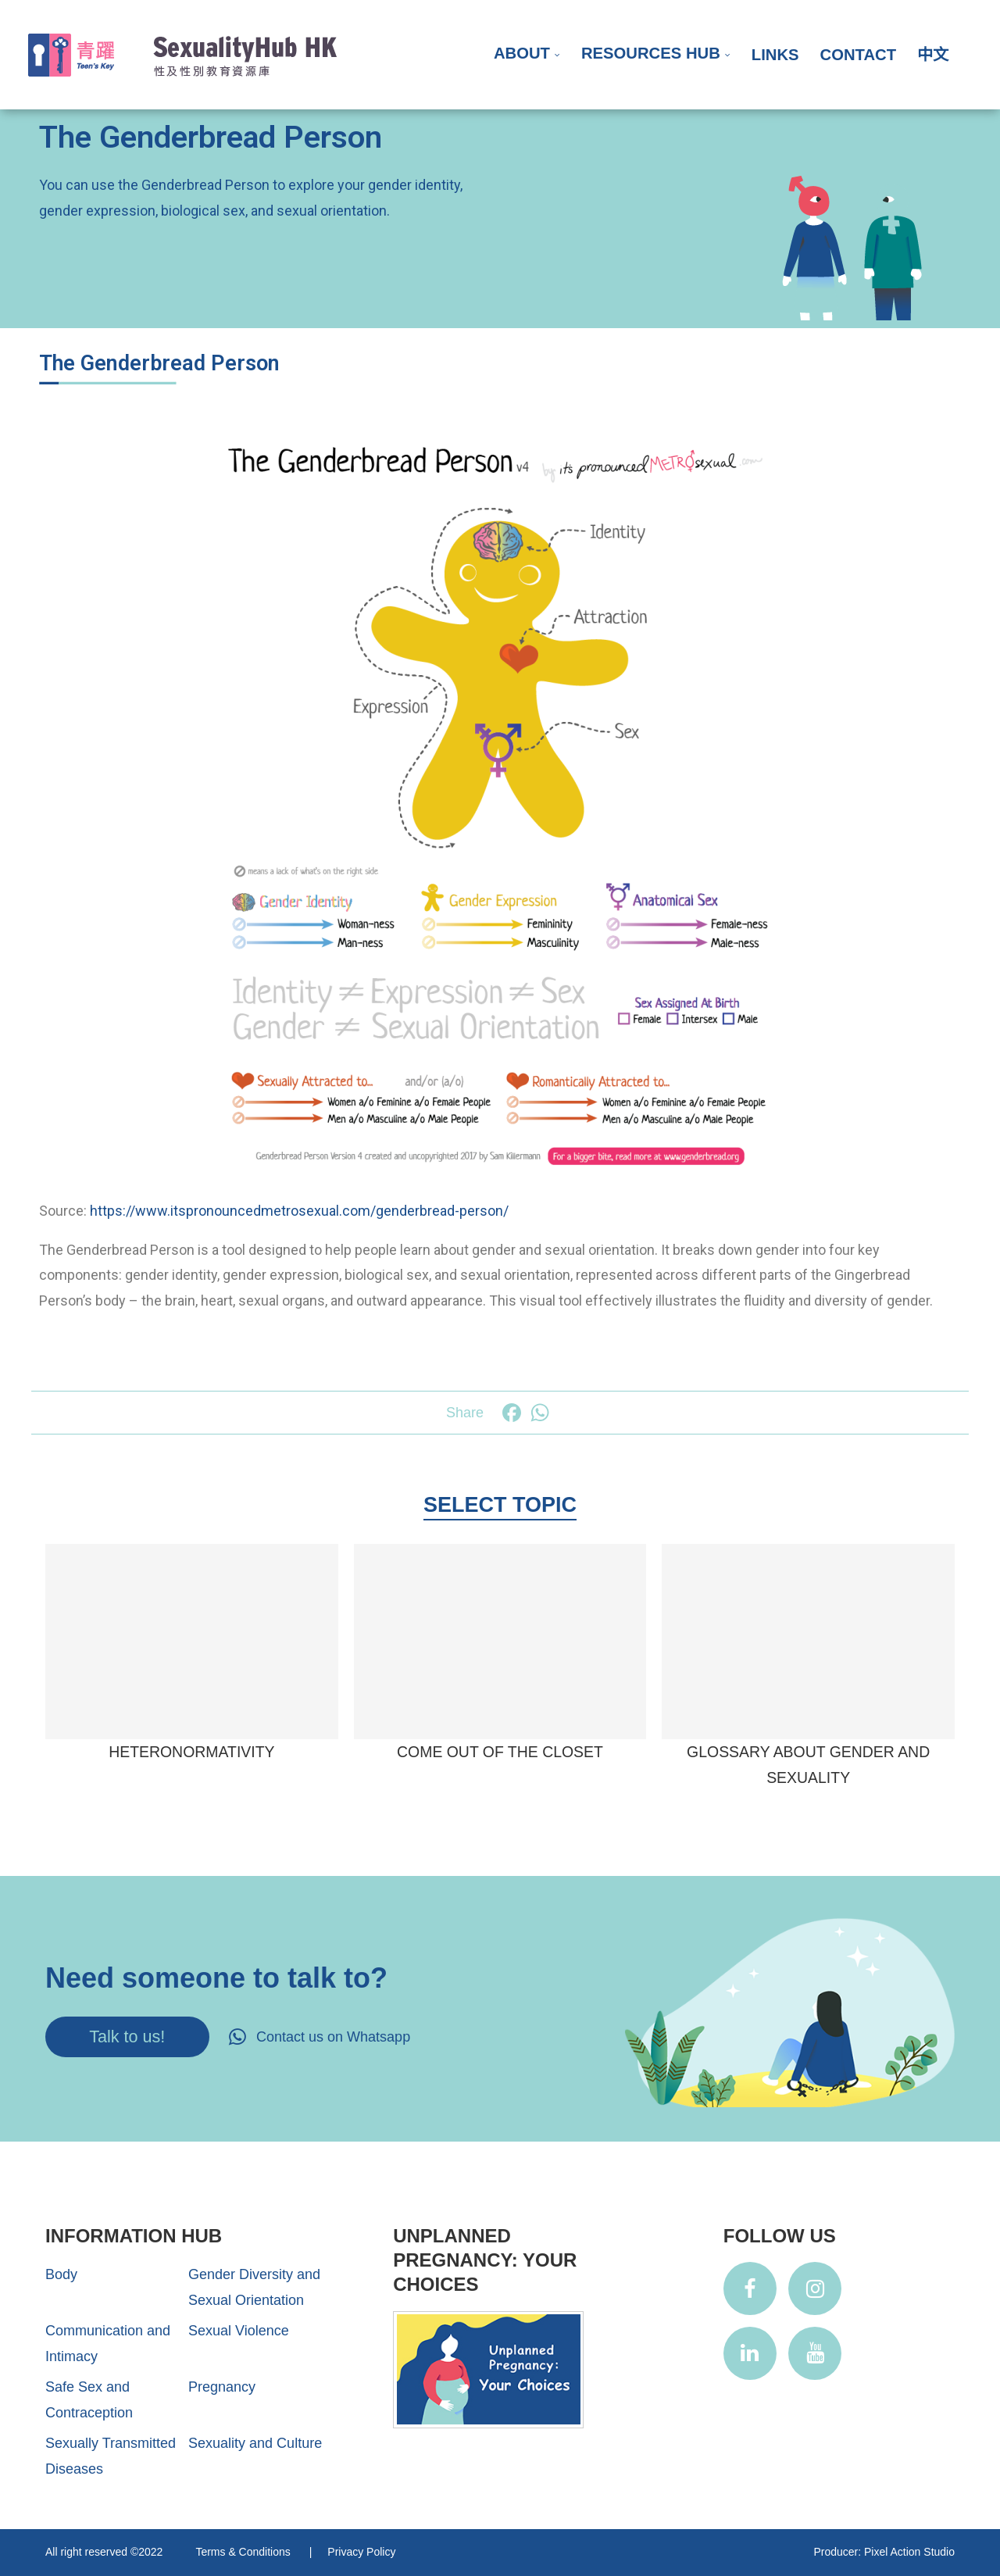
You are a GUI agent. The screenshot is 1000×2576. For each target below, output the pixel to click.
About (522, 53)
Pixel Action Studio (909, 2552)
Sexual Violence (238, 2330)
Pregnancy (221, 2387)
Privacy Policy (361, 2552)
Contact (858, 54)
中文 (932, 54)
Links (775, 54)
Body (61, 2274)
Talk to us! (127, 2036)
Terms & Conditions (244, 2552)
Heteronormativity (191, 1751)
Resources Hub (650, 53)
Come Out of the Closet (500, 1751)
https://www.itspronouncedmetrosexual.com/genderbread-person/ (299, 1210)
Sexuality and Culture (255, 2443)
